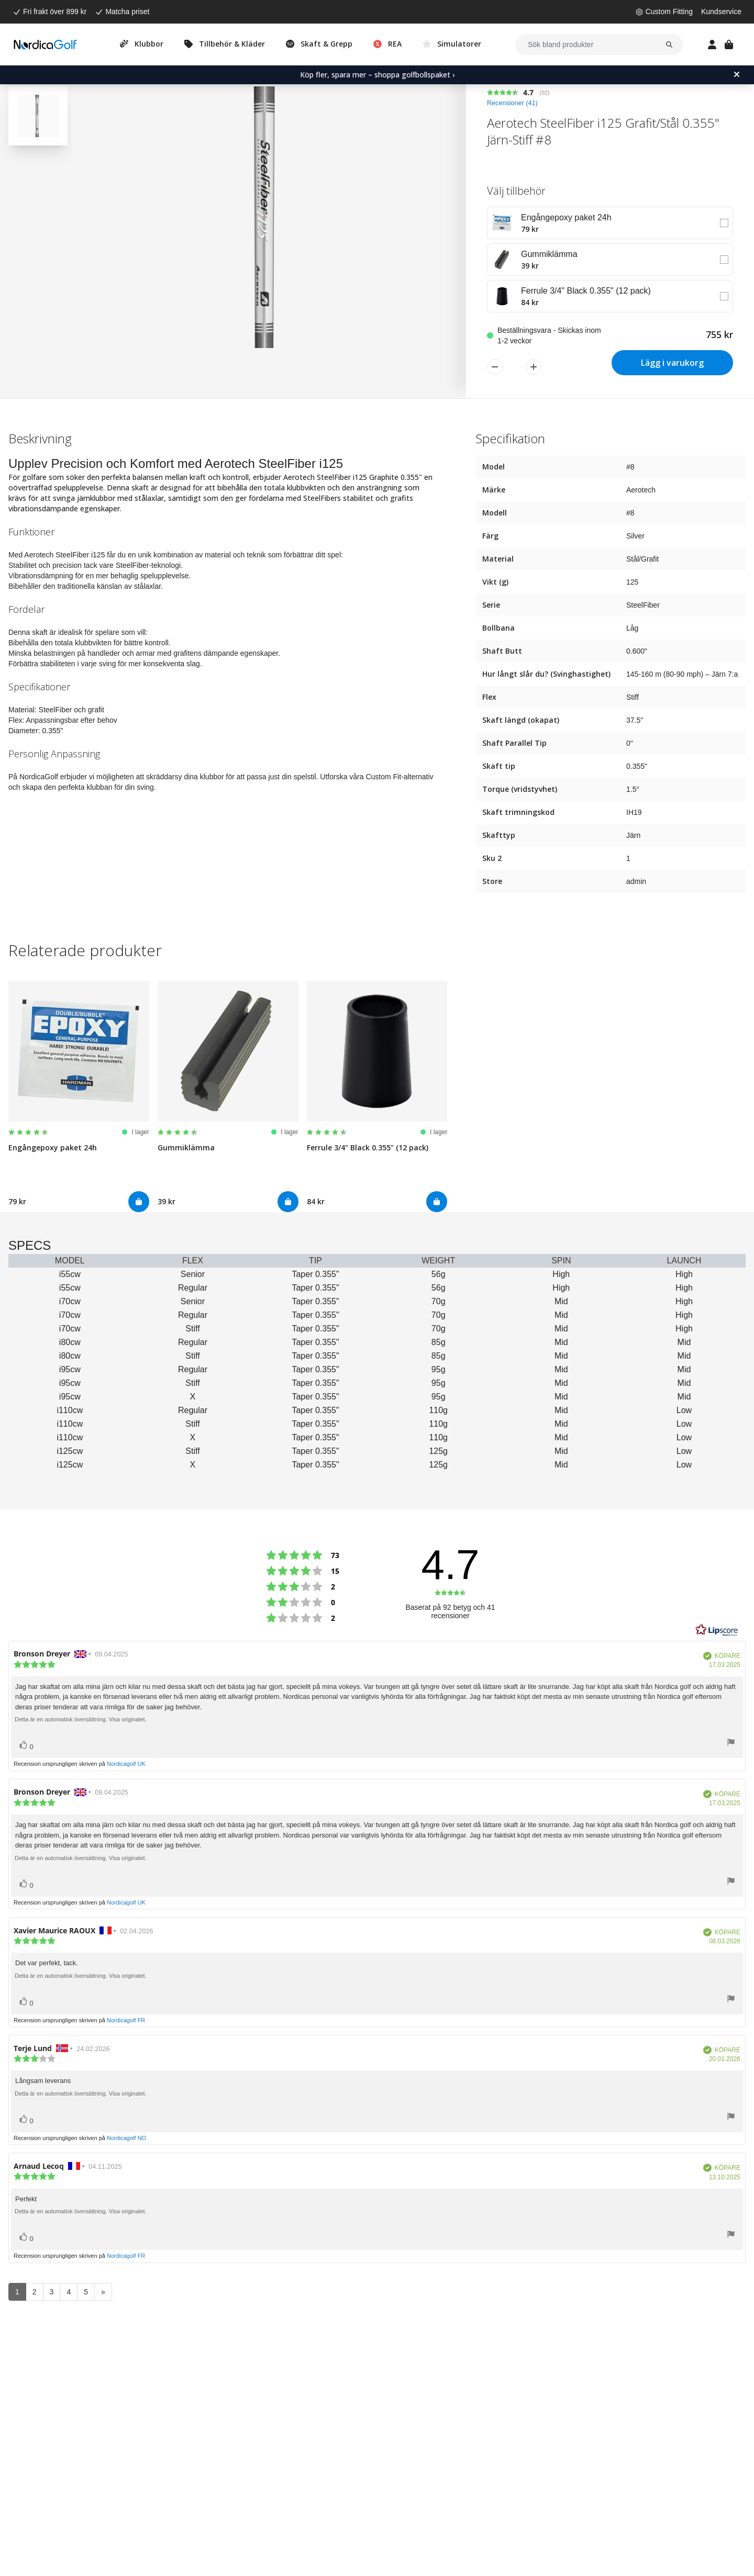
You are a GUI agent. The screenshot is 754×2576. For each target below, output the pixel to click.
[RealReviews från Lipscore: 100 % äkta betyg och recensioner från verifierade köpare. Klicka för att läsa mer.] (717, 1630)
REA (395, 44)
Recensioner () (512, 103)
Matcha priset (127, 11)
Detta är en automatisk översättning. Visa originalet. (81, 1719)
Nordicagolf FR (126, 2020)
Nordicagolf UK (126, 1764)
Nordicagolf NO (126, 2138)
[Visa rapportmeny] (731, 1743)
